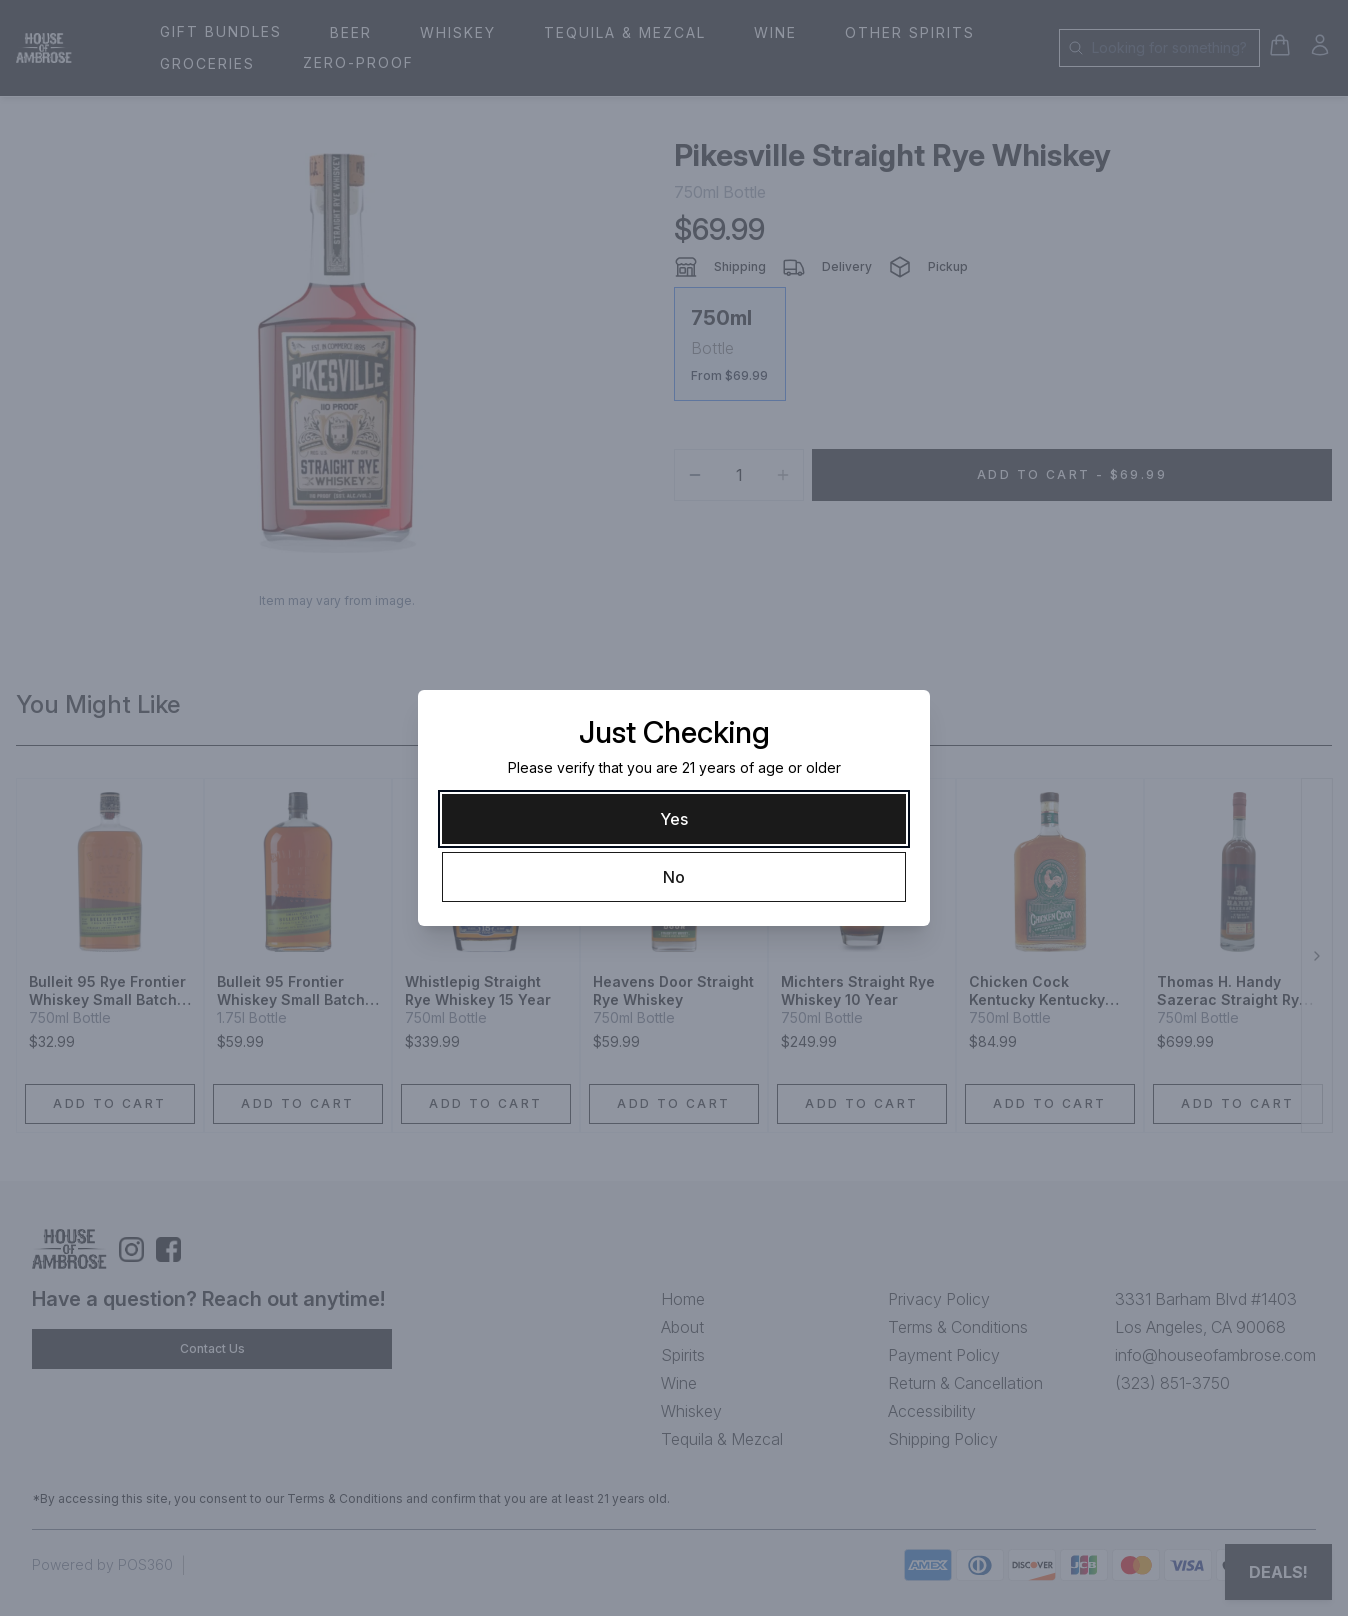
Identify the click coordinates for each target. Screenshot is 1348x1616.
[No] (674, 877)
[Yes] (674, 819)
